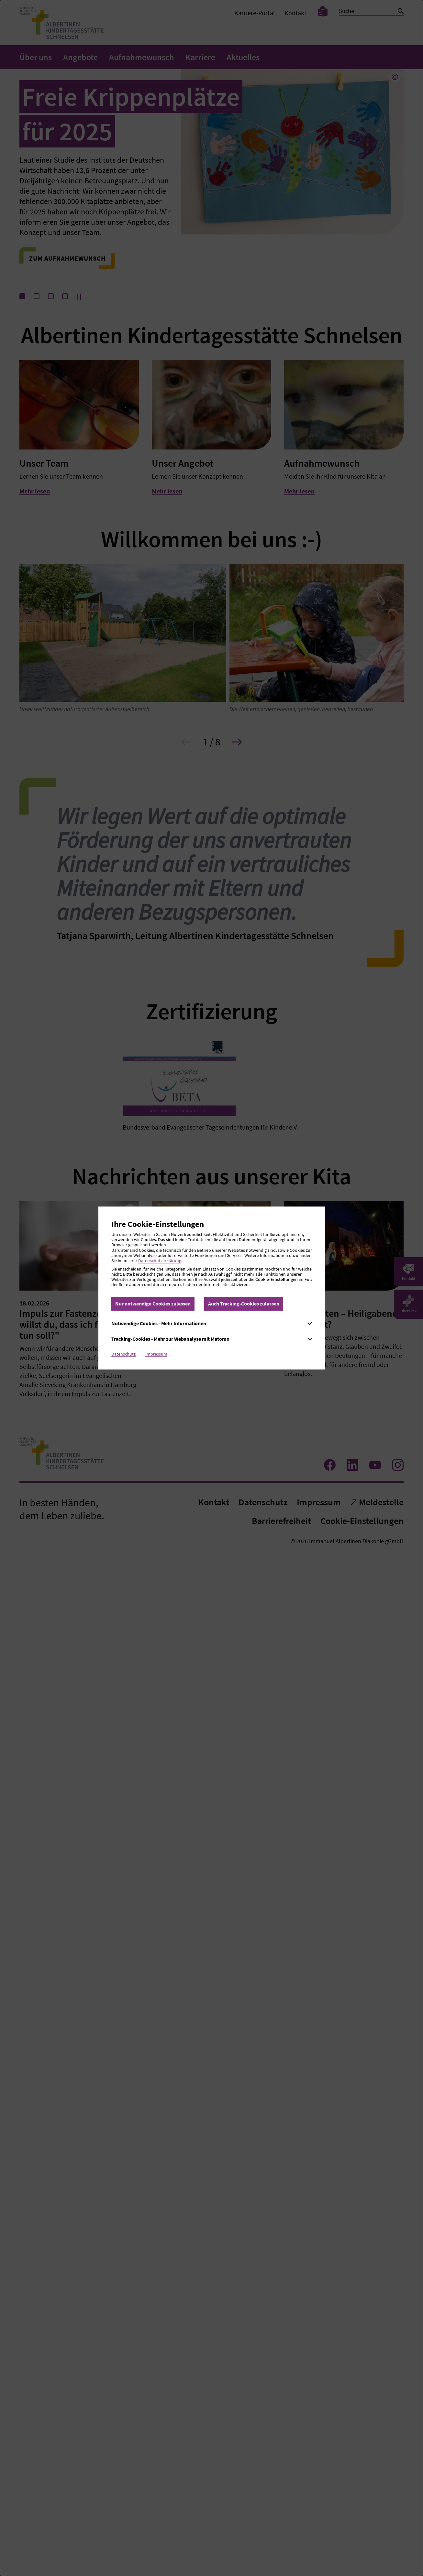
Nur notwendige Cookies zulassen (153, 1303)
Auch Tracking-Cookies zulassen (243, 1303)
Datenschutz (123, 1354)
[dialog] (211, 1288)
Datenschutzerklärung (159, 1260)
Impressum (156, 1354)
